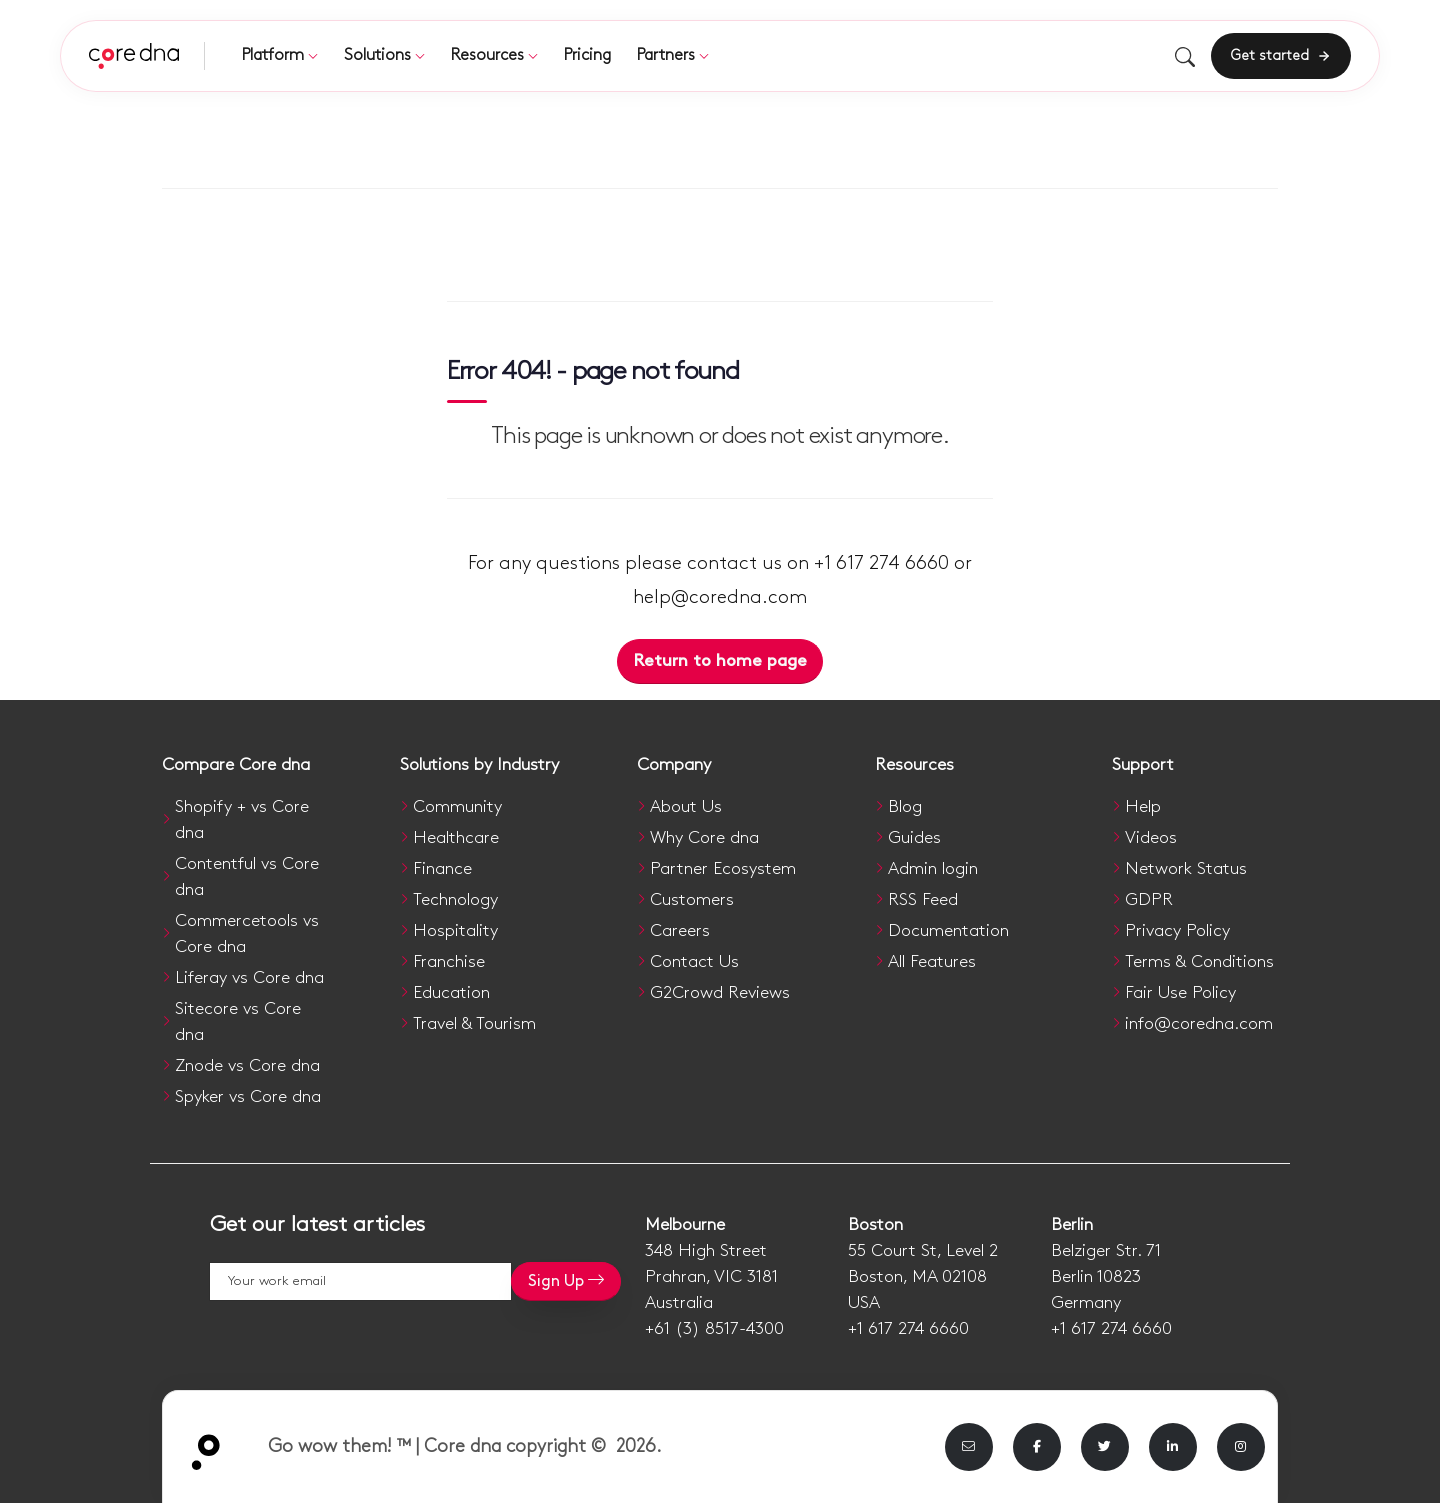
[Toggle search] (1185, 56)
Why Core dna (704, 838)
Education (451, 993)
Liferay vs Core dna (249, 978)
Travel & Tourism (474, 1024)
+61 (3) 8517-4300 (714, 1329)
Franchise (449, 962)
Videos (1151, 838)
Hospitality (455, 931)
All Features (932, 962)
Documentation (948, 931)
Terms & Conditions (1199, 962)
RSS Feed (923, 900)
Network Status (1186, 869)
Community (457, 807)
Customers (692, 900)
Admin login (933, 869)
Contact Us (694, 962)
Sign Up (566, 1280)
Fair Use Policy (1180, 993)
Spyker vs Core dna (248, 1097)
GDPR (1149, 900)
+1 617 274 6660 (908, 1329)
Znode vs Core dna (247, 1066)
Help (1143, 807)
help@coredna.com (720, 597)
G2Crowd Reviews (720, 993)
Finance (442, 869)
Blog (905, 807)
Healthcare (456, 838)
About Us (686, 807)
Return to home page (720, 661)
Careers (680, 931)
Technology (455, 900)
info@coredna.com (1199, 1024)
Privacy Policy (1177, 931)
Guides (914, 838)
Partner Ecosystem (723, 869)
